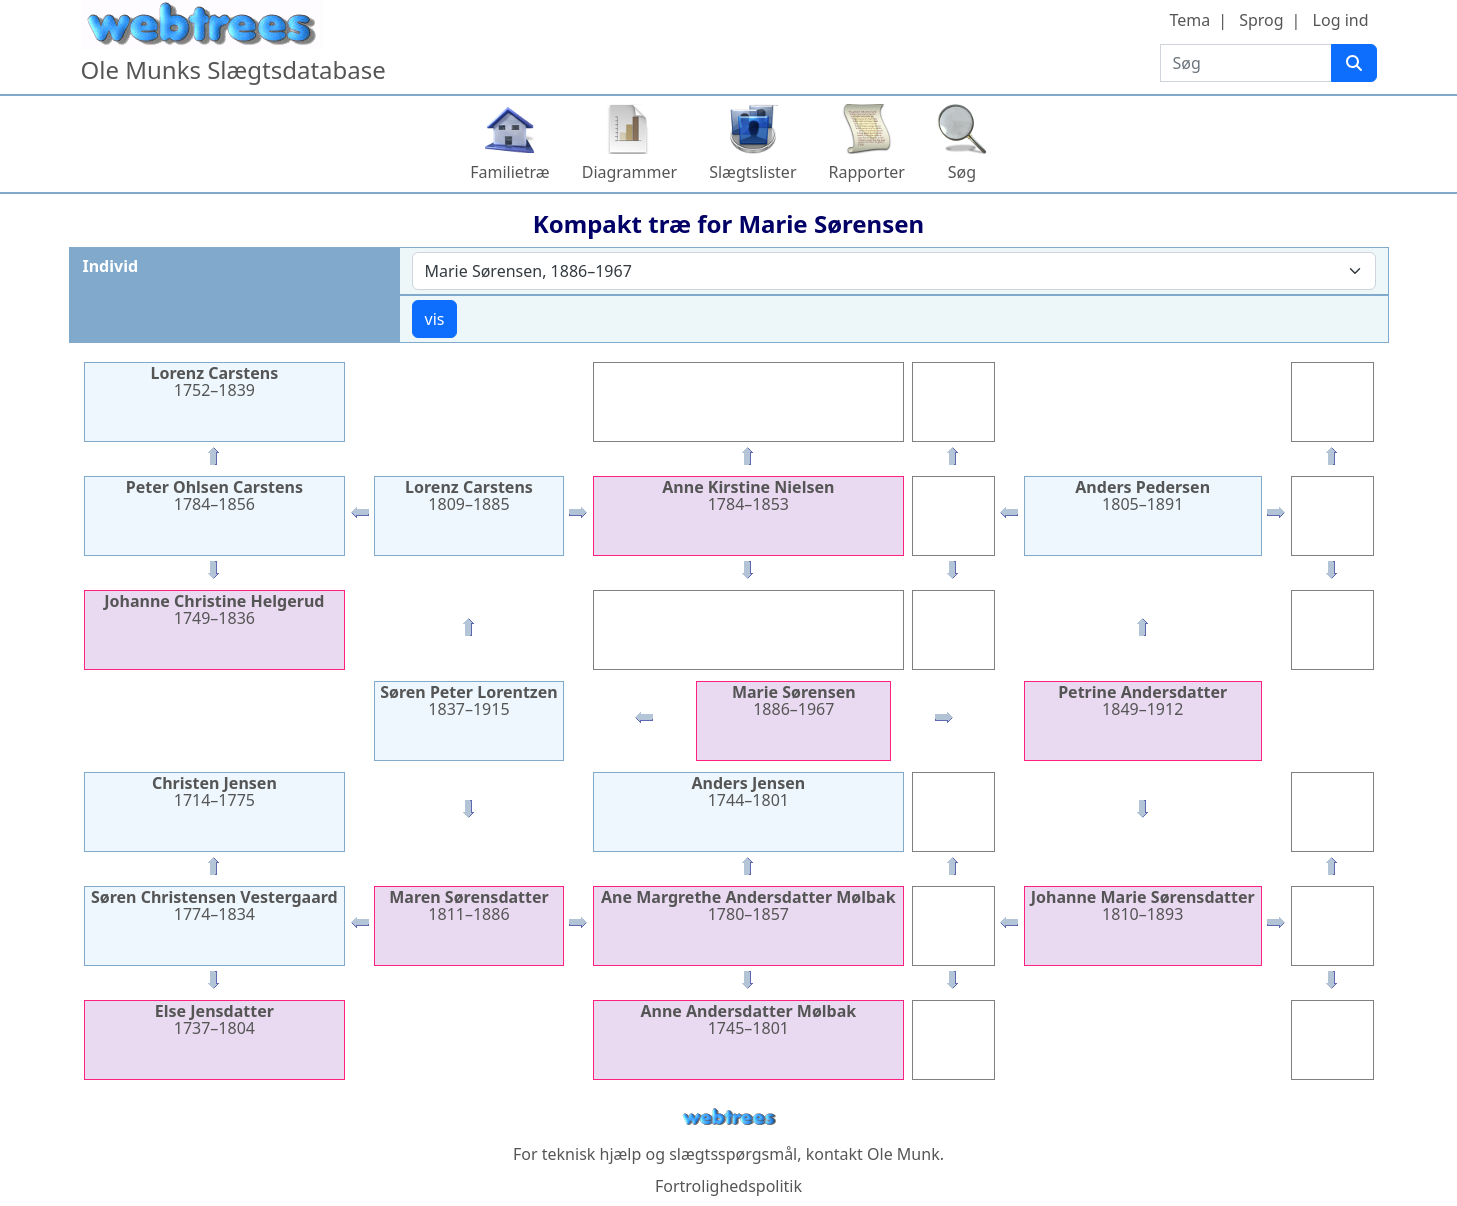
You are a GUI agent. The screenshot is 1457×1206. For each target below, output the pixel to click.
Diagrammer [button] (629, 172)
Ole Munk (903, 1154)
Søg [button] (962, 172)
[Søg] (1354, 63)
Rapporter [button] (867, 172)
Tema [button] (1189, 20)
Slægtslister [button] (752, 172)
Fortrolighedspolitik (728, 1186)
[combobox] (894, 271)
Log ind (1341, 20)
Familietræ (510, 172)
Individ (111, 266)
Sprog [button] (1261, 20)
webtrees (729, 1117)
